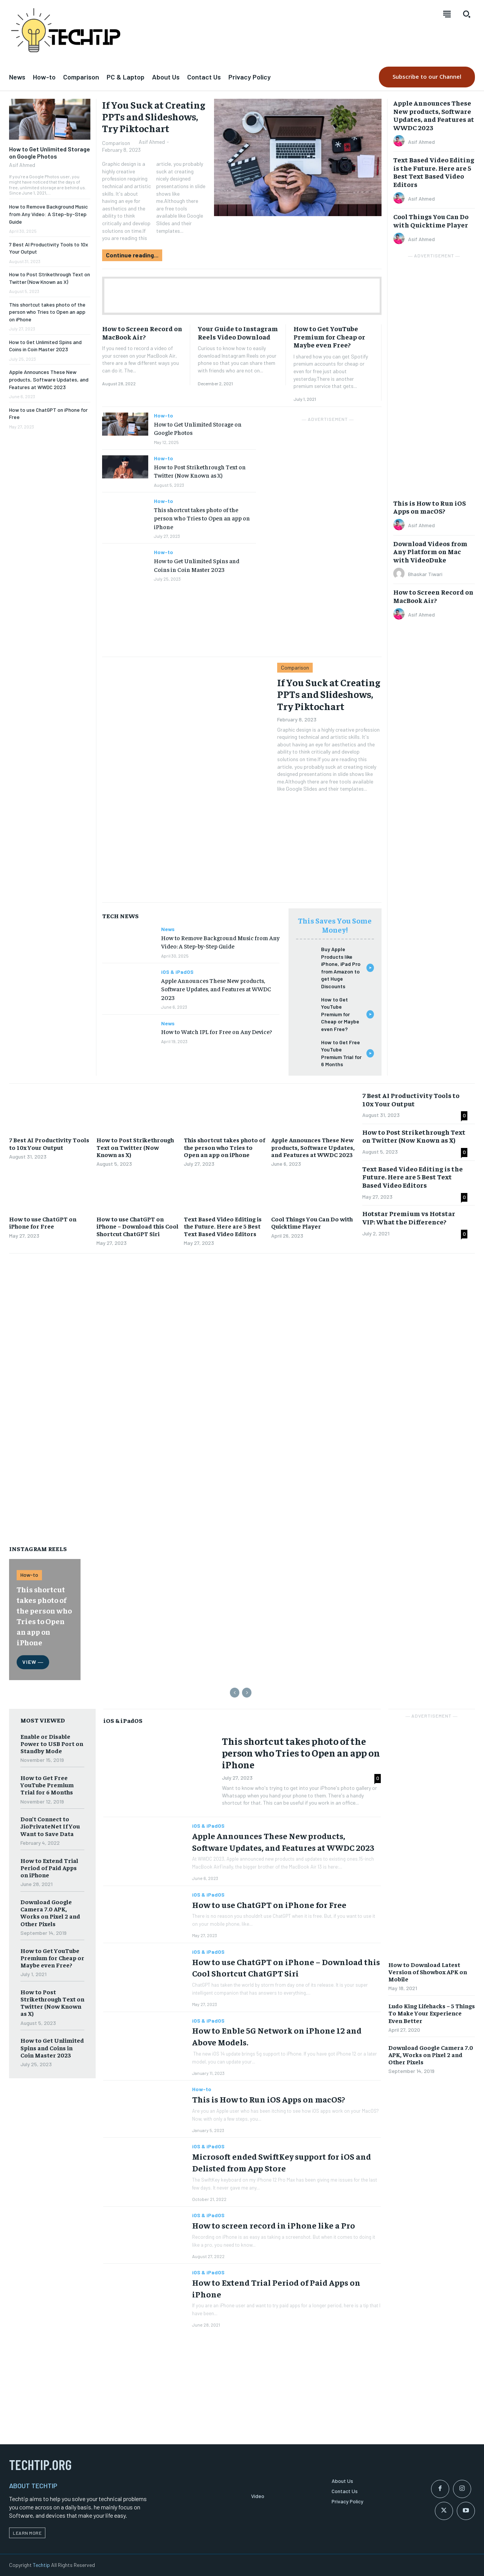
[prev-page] (234, 1693)
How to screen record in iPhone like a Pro (273, 2225)
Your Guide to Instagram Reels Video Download (238, 332)
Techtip (41, 2565)
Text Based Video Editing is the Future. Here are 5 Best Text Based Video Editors (433, 171)
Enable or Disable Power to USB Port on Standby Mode (51, 1743)
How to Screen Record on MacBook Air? (142, 332)
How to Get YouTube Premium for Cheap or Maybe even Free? (329, 336)
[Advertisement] (242, 296)
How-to (163, 416)
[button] (466, 14)
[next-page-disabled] (246, 1693)
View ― (32, 1662)
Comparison (116, 143)
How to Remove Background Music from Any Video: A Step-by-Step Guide (48, 213)
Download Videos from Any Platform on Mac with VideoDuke (430, 551)
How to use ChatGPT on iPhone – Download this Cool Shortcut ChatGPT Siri (137, 1226)
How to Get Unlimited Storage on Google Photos (49, 152)
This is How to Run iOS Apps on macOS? (429, 507)
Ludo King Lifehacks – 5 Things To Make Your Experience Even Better (431, 2013)
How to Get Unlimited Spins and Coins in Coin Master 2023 (45, 346)
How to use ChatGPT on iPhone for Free (42, 1222)
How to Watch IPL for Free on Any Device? (216, 1031)
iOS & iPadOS (177, 972)
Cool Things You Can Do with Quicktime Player (431, 220)
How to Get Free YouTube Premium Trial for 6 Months (47, 1785)
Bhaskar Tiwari (425, 574)
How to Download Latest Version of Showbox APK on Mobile (427, 1972)
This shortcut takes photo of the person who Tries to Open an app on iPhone (47, 311)
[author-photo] (400, 141)
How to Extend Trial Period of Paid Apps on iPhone (49, 1867)
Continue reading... (132, 255)
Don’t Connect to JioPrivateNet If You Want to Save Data (50, 1826)
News (168, 929)
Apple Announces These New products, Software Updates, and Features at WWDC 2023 (48, 379)
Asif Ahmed (22, 165)
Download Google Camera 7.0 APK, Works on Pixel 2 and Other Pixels (50, 1912)
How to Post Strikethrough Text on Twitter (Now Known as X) (200, 471)
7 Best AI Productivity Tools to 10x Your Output (49, 1143)
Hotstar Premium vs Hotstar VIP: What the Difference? (408, 1217)
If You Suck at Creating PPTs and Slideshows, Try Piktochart (153, 116)
